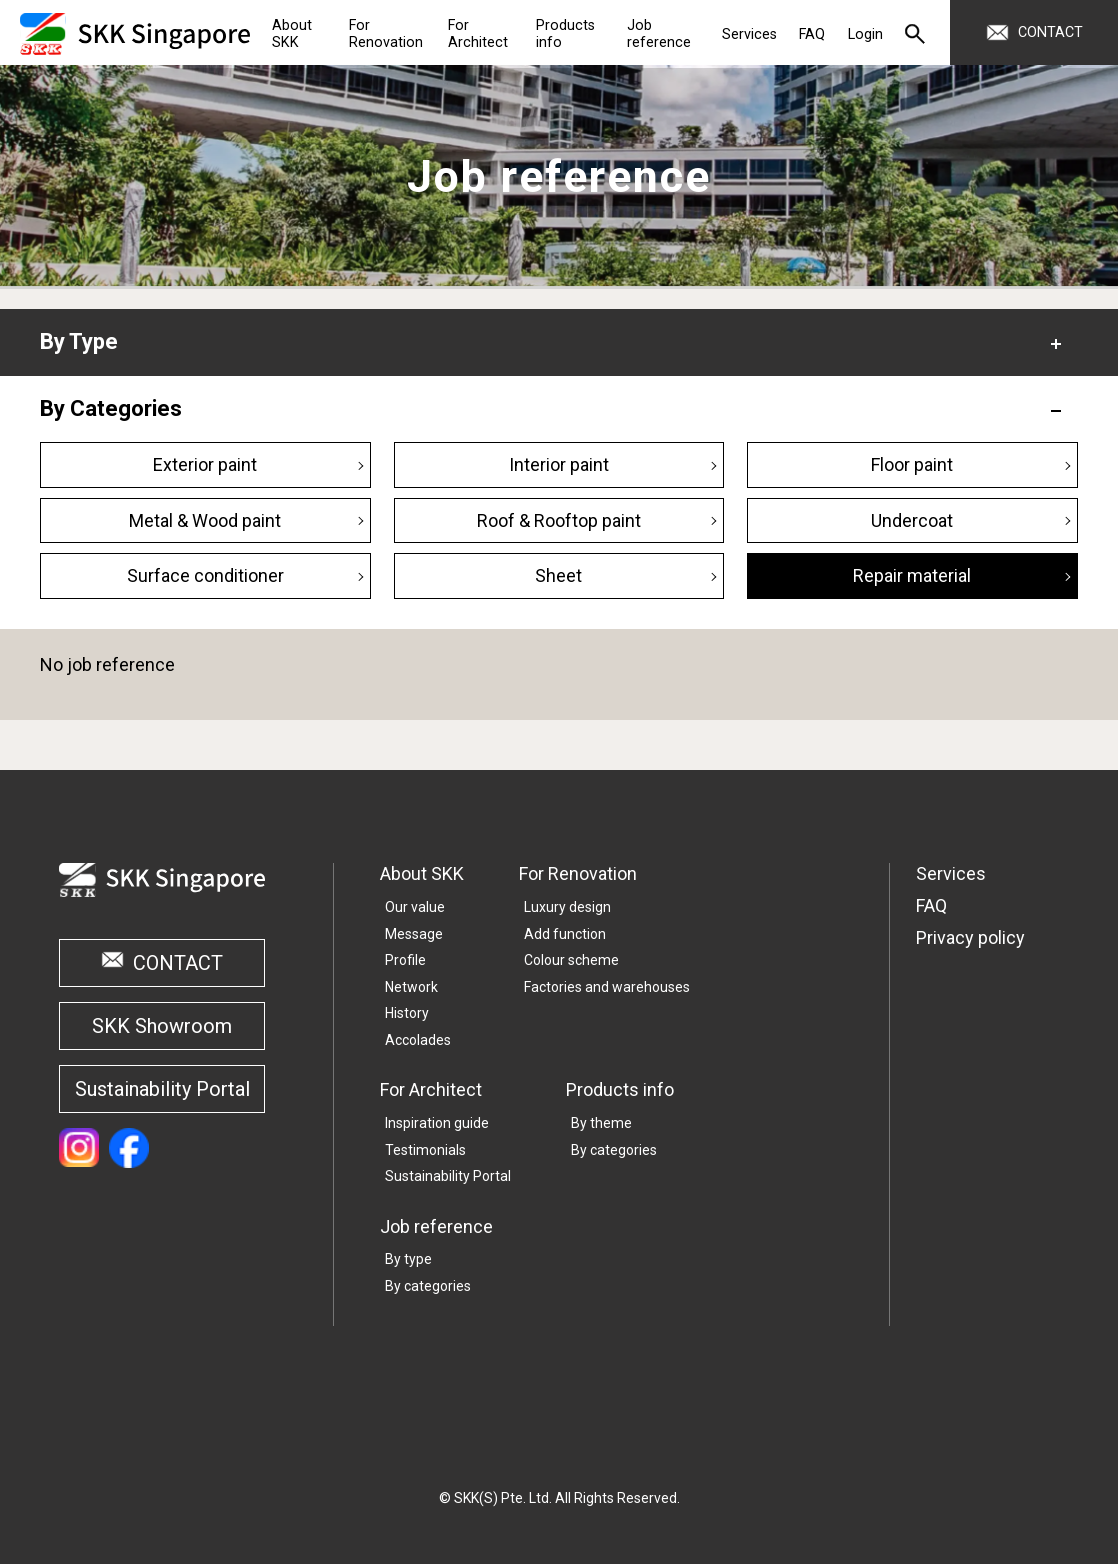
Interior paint (559, 464)
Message (414, 934)
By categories (614, 1150)
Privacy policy (970, 937)
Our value (415, 907)
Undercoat (912, 520)
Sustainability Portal (162, 1089)
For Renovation (578, 873)
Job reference (436, 1226)
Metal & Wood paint (205, 520)
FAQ (931, 905)
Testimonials (425, 1150)
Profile (405, 960)
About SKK (422, 873)
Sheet (558, 575)
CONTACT (178, 963)
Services (951, 873)
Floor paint (912, 464)
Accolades (418, 1040)
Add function (565, 934)
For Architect (431, 1089)
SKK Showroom (162, 1026)
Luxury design (567, 907)
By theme (601, 1123)
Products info (620, 1089)
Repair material (912, 575)
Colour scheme (571, 960)
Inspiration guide (437, 1123)
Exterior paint (205, 464)
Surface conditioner (205, 575)
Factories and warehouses (607, 987)
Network (411, 987)
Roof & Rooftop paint (559, 520)
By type (408, 1259)
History (407, 1013)
